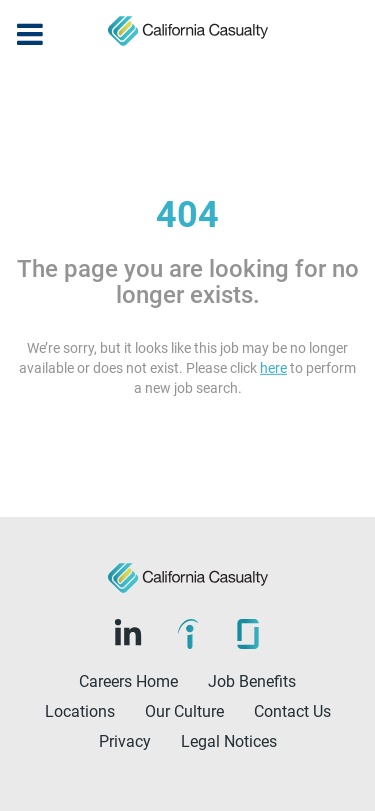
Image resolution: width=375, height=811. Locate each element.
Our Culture (184, 711)
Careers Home (128, 681)
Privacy (125, 741)
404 (187, 215)
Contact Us (292, 711)
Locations (80, 711)
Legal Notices (229, 741)
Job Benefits (252, 681)
